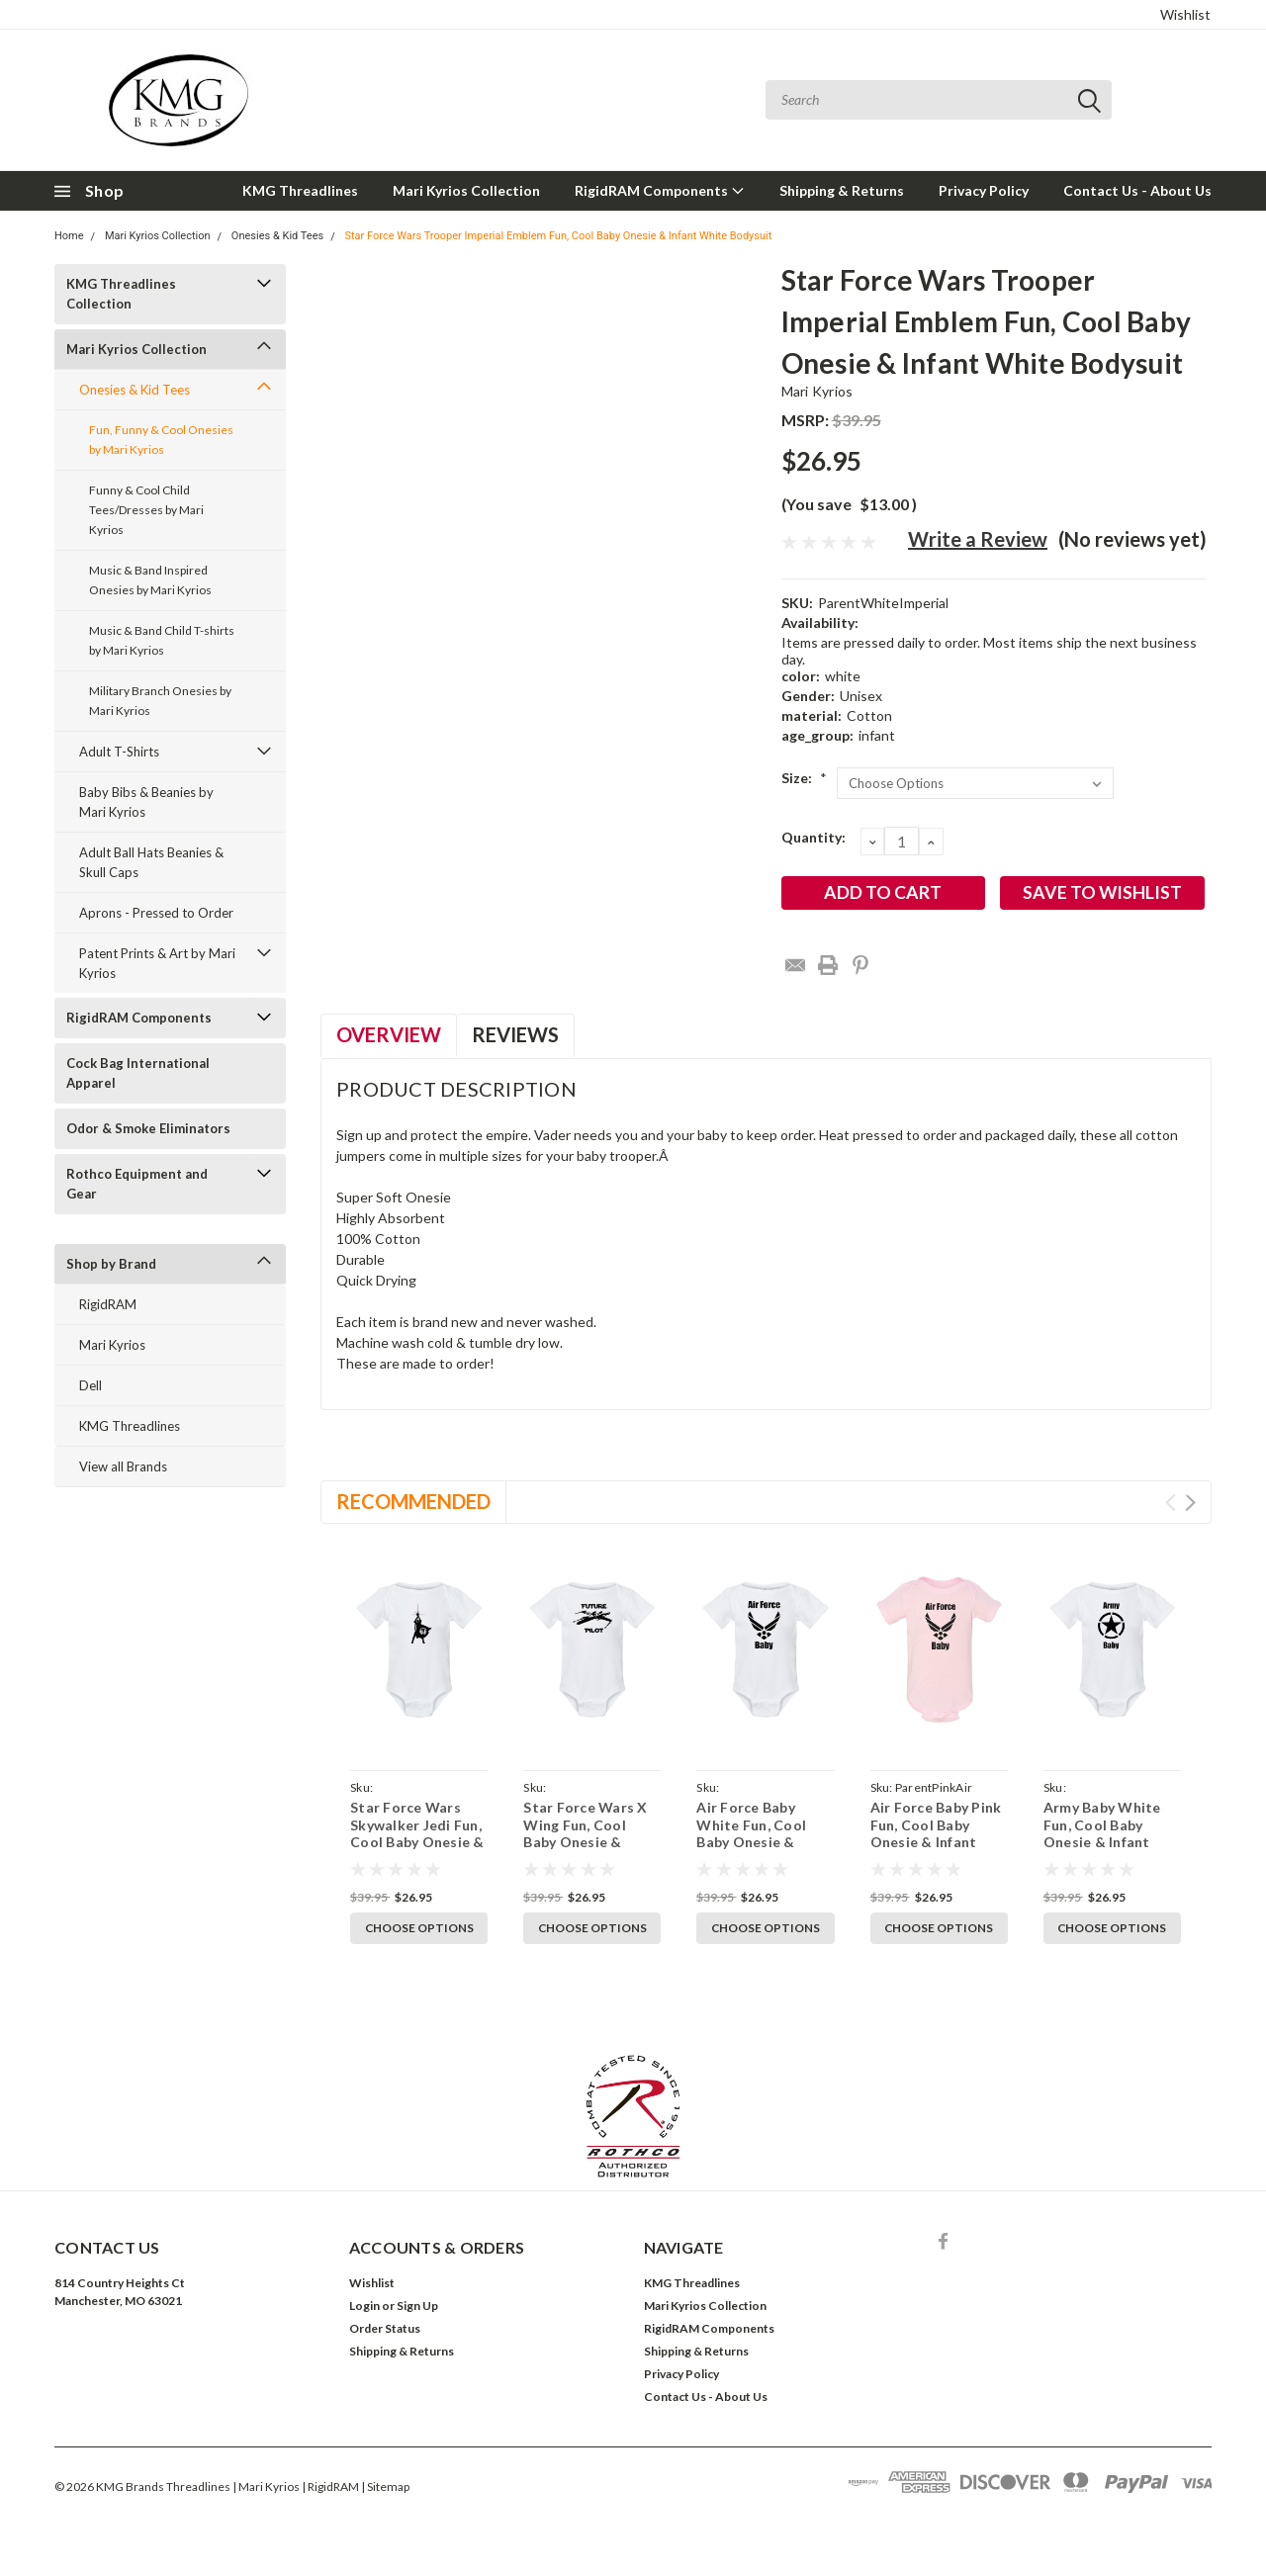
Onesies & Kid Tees (277, 235)
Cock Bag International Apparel (138, 1073)
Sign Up (417, 2305)
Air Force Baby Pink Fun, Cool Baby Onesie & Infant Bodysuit (936, 1833)
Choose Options (419, 1927)
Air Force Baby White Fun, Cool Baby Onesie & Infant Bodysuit (751, 1833)
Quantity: (813, 837)
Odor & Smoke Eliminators (148, 1128)
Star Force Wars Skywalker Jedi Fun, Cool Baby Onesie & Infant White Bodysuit (417, 1842)
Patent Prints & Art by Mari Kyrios (157, 963)
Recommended (413, 1501)
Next (1190, 1502)
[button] (633, 2116)
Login (364, 2305)
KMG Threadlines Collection (121, 293)
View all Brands (123, 1466)
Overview (388, 1034)
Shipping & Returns (841, 190)
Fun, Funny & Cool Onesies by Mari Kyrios (161, 439)
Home (69, 235)
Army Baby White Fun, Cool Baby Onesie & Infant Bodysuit (1102, 1833)
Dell (90, 1385)
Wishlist (1185, 14)
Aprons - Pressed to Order (156, 913)
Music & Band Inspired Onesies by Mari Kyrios (150, 580)
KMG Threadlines (300, 190)
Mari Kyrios (112, 1345)
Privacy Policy (984, 190)
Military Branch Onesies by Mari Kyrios (160, 700)
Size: (804, 777)
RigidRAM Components (660, 190)
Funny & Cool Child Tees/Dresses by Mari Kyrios (146, 510)
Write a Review (977, 539)
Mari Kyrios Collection (466, 190)
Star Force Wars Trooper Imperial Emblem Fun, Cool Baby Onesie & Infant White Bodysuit (557, 235)
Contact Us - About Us (1137, 190)
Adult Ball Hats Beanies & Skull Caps (151, 862)
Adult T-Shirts (119, 751)
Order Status (384, 2328)
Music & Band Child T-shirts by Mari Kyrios (161, 640)
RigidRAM (107, 1304)
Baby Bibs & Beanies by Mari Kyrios (146, 802)
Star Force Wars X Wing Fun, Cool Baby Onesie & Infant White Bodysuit (585, 1842)
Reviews (515, 1034)
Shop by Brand (111, 1264)
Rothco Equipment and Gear (137, 1183)
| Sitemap (385, 2486)
